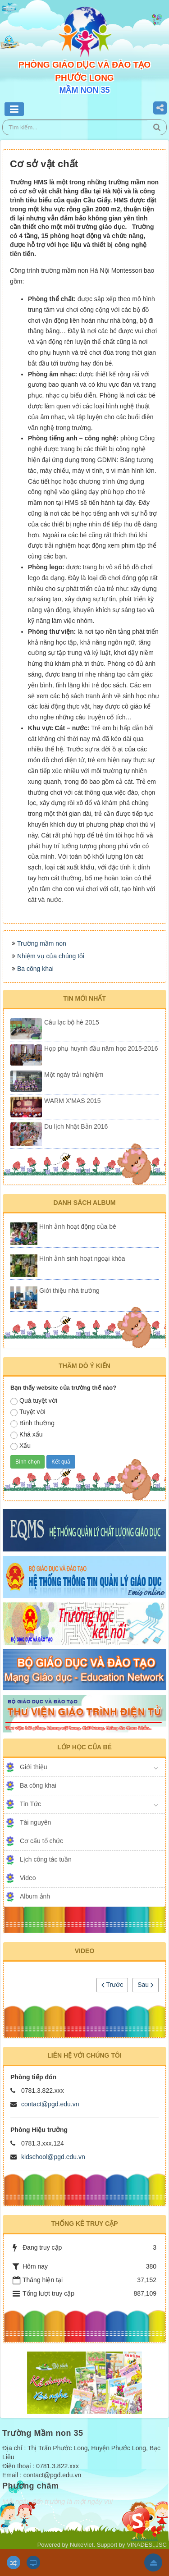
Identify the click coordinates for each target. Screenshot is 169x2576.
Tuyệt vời (28, 1412)
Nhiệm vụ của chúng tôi (50, 956)
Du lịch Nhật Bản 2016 (76, 1126)
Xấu (20, 1446)
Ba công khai (35, 968)
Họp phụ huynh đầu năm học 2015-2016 (101, 1048)
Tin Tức (30, 1803)
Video (28, 1877)
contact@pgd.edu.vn (50, 2104)
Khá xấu (26, 1435)
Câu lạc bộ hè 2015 (71, 1022)
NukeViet (82, 2544)
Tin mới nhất (84, 998)
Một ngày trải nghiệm (73, 1074)
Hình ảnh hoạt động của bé (77, 1226)
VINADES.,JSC (147, 2544)
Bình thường (32, 1423)
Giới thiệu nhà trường (69, 1290)
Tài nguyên (35, 1822)
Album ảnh (35, 1896)
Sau (145, 1984)
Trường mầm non (41, 943)
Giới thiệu (33, 1767)
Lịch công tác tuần (46, 1859)
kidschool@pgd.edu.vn (53, 2156)
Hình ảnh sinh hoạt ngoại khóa (82, 1258)
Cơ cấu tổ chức (41, 1840)
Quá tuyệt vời (33, 1401)
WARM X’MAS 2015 (72, 1100)
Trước (112, 1984)
